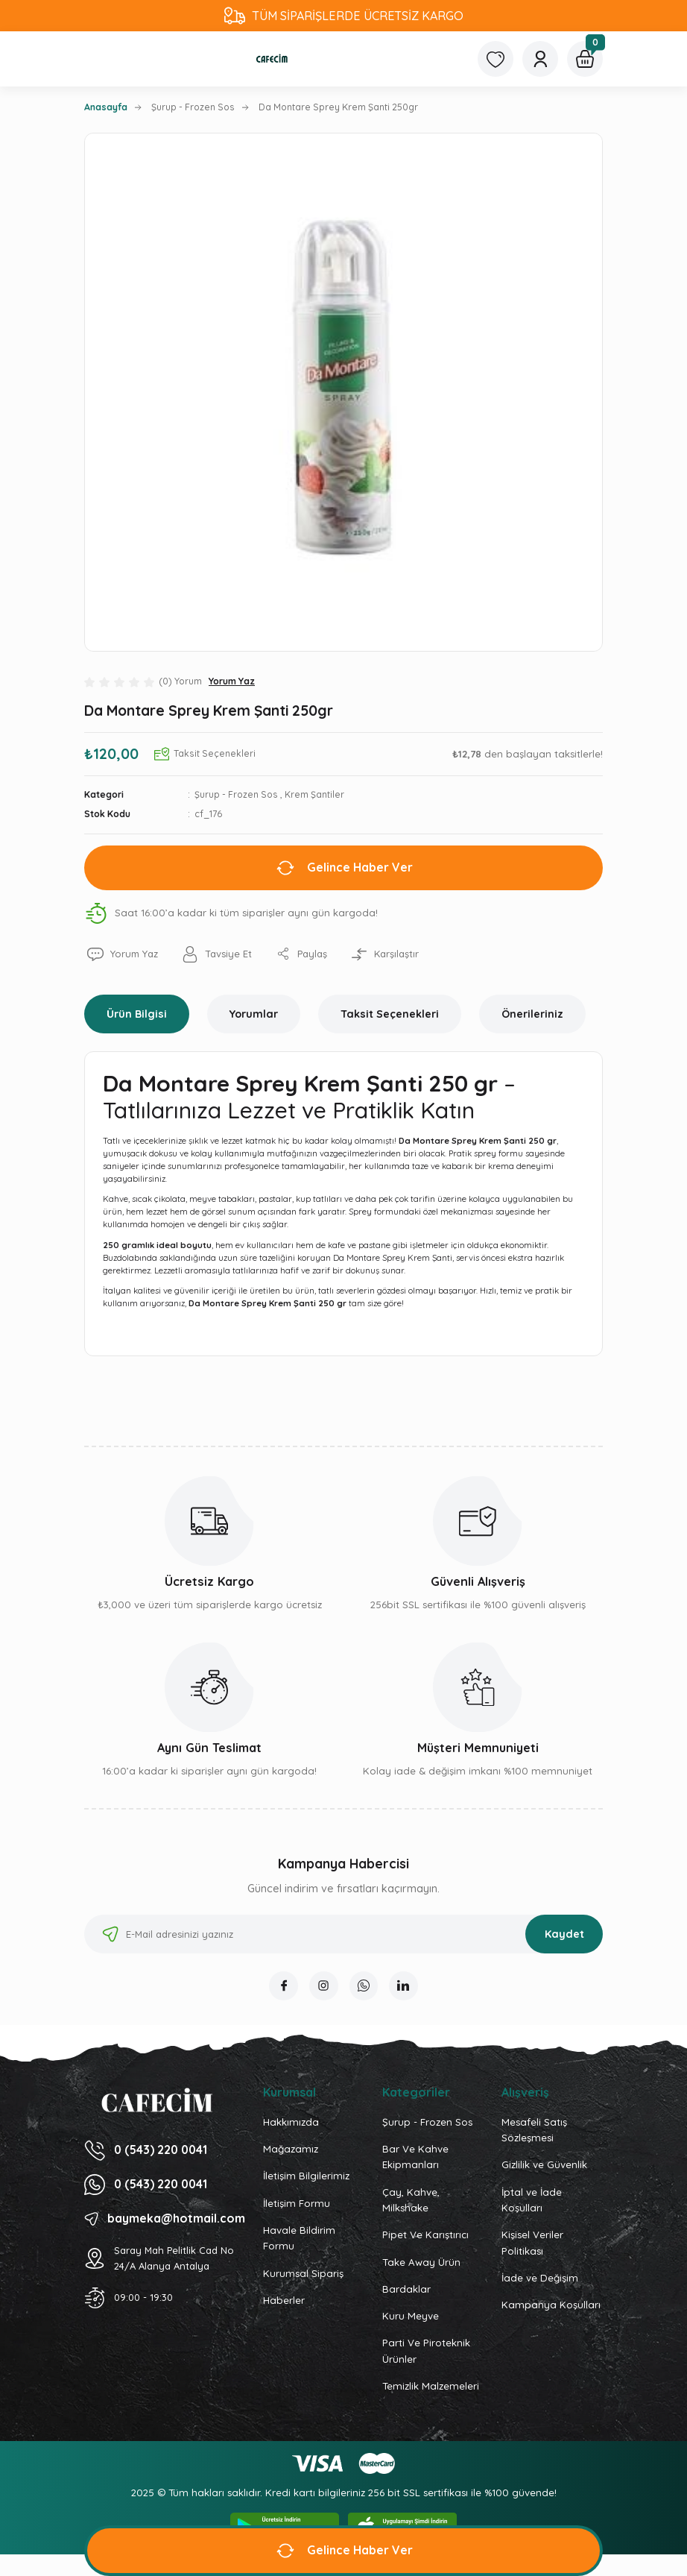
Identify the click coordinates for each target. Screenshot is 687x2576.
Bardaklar (406, 2290)
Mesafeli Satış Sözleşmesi (534, 2130)
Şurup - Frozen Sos (236, 794)
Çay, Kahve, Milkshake (411, 2200)
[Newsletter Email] (343, 1934)
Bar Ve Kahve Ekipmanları (415, 2157)
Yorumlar (253, 1014)
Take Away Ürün (421, 2263)
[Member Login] (540, 59)
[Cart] (585, 59)
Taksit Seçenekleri (390, 1014)
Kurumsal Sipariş (303, 2274)
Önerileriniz (532, 1014)
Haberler (284, 2301)
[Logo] (272, 59)
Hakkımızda (291, 2123)
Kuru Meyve (410, 2317)
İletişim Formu (296, 2204)
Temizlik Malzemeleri (430, 2387)
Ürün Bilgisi (137, 1014)
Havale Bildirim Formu (299, 2238)
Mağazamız (290, 2149)
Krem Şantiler (314, 794)
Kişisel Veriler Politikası (532, 2244)
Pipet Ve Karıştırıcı (425, 2236)
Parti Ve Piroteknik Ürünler (426, 2352)
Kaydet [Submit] (564, 1934)
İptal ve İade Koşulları (531, 2200)
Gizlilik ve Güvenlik (544, 2166)
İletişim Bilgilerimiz (306, 2177)
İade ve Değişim (539, 2278)
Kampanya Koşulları (551, 2306)
